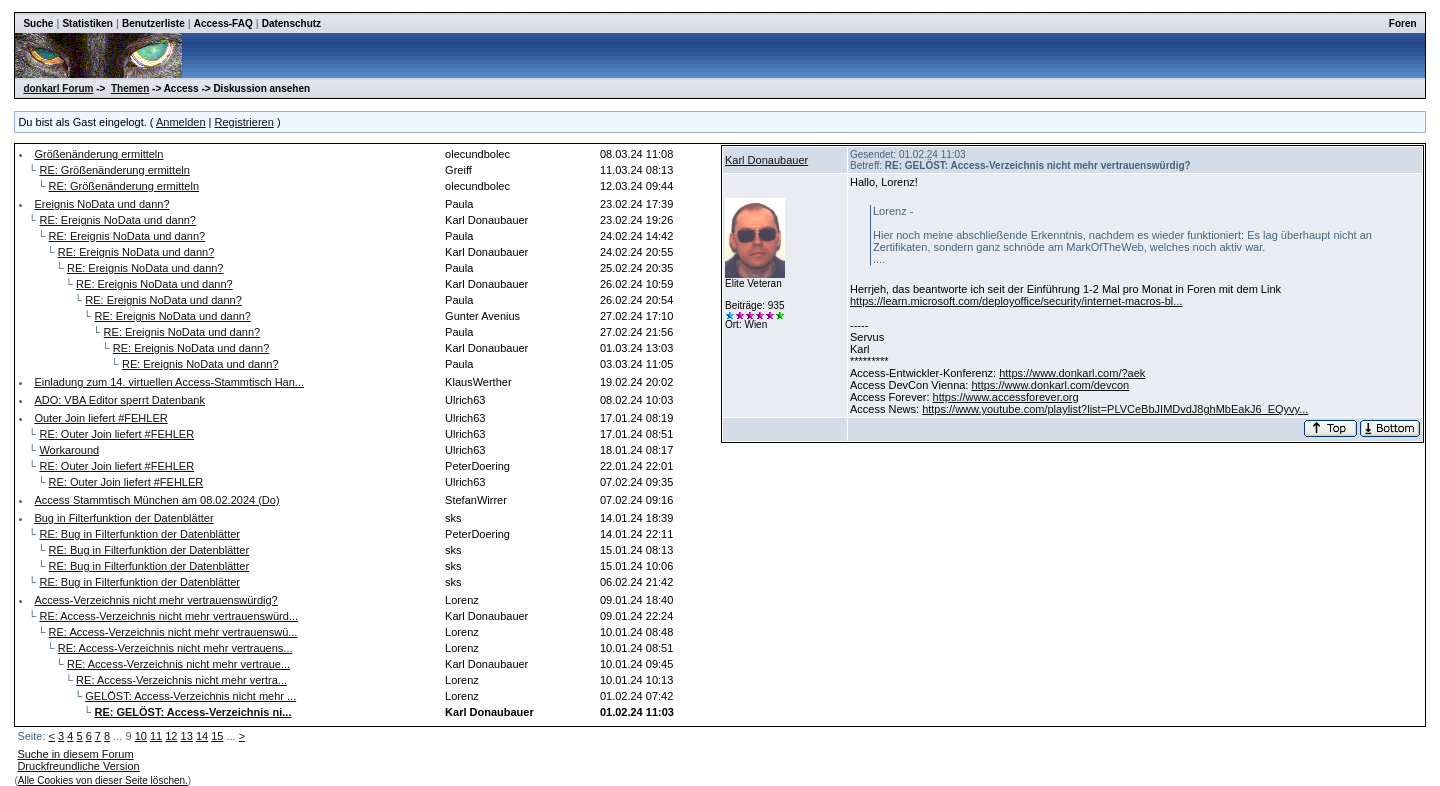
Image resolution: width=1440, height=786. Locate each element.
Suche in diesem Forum (75, 754)
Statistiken (87, 23)
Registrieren (244, 122)
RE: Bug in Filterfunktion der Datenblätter (139, 534)
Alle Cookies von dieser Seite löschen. (103, 780)
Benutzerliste (153, 23)
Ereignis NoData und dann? (101, 204)
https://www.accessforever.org (1006, 397)
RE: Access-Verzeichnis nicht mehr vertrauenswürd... (168, 616)
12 (171, 736)
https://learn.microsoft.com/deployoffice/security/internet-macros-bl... (1016, 301)
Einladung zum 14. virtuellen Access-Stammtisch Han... (169, 382)
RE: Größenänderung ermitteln (114, 170)
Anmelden (181, 122)
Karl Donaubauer (766, 160)
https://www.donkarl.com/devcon (1050, 385)
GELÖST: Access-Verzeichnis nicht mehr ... (190, 696)
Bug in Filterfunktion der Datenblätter (123, 518)
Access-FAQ (223, 23)
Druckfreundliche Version (78, 766)
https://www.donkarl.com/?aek (1072, 373)
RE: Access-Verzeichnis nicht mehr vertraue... (178, 664)
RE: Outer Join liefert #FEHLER (116, 434)
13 (187, 736)
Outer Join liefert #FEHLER (100, 418)
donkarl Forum (58, 88)
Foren (1403, 23)
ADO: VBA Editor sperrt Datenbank (119, 400)
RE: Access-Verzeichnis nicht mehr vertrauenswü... (173, 632)
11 (156, 736)
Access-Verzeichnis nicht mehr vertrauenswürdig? (155, 600)
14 (202, 736)
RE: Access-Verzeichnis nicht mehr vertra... (181, 680)
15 (217, 736)
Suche (38, 23)
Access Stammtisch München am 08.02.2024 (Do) (156, 500)
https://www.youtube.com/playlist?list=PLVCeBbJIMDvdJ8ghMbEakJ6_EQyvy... (1115, 409)
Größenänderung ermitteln (98, 154)
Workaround (69, 450)
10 (141, 736)
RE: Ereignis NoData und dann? (117, 220)
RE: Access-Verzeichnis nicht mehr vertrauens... (175, 648)
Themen (130, 88)
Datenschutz (291, 23)
